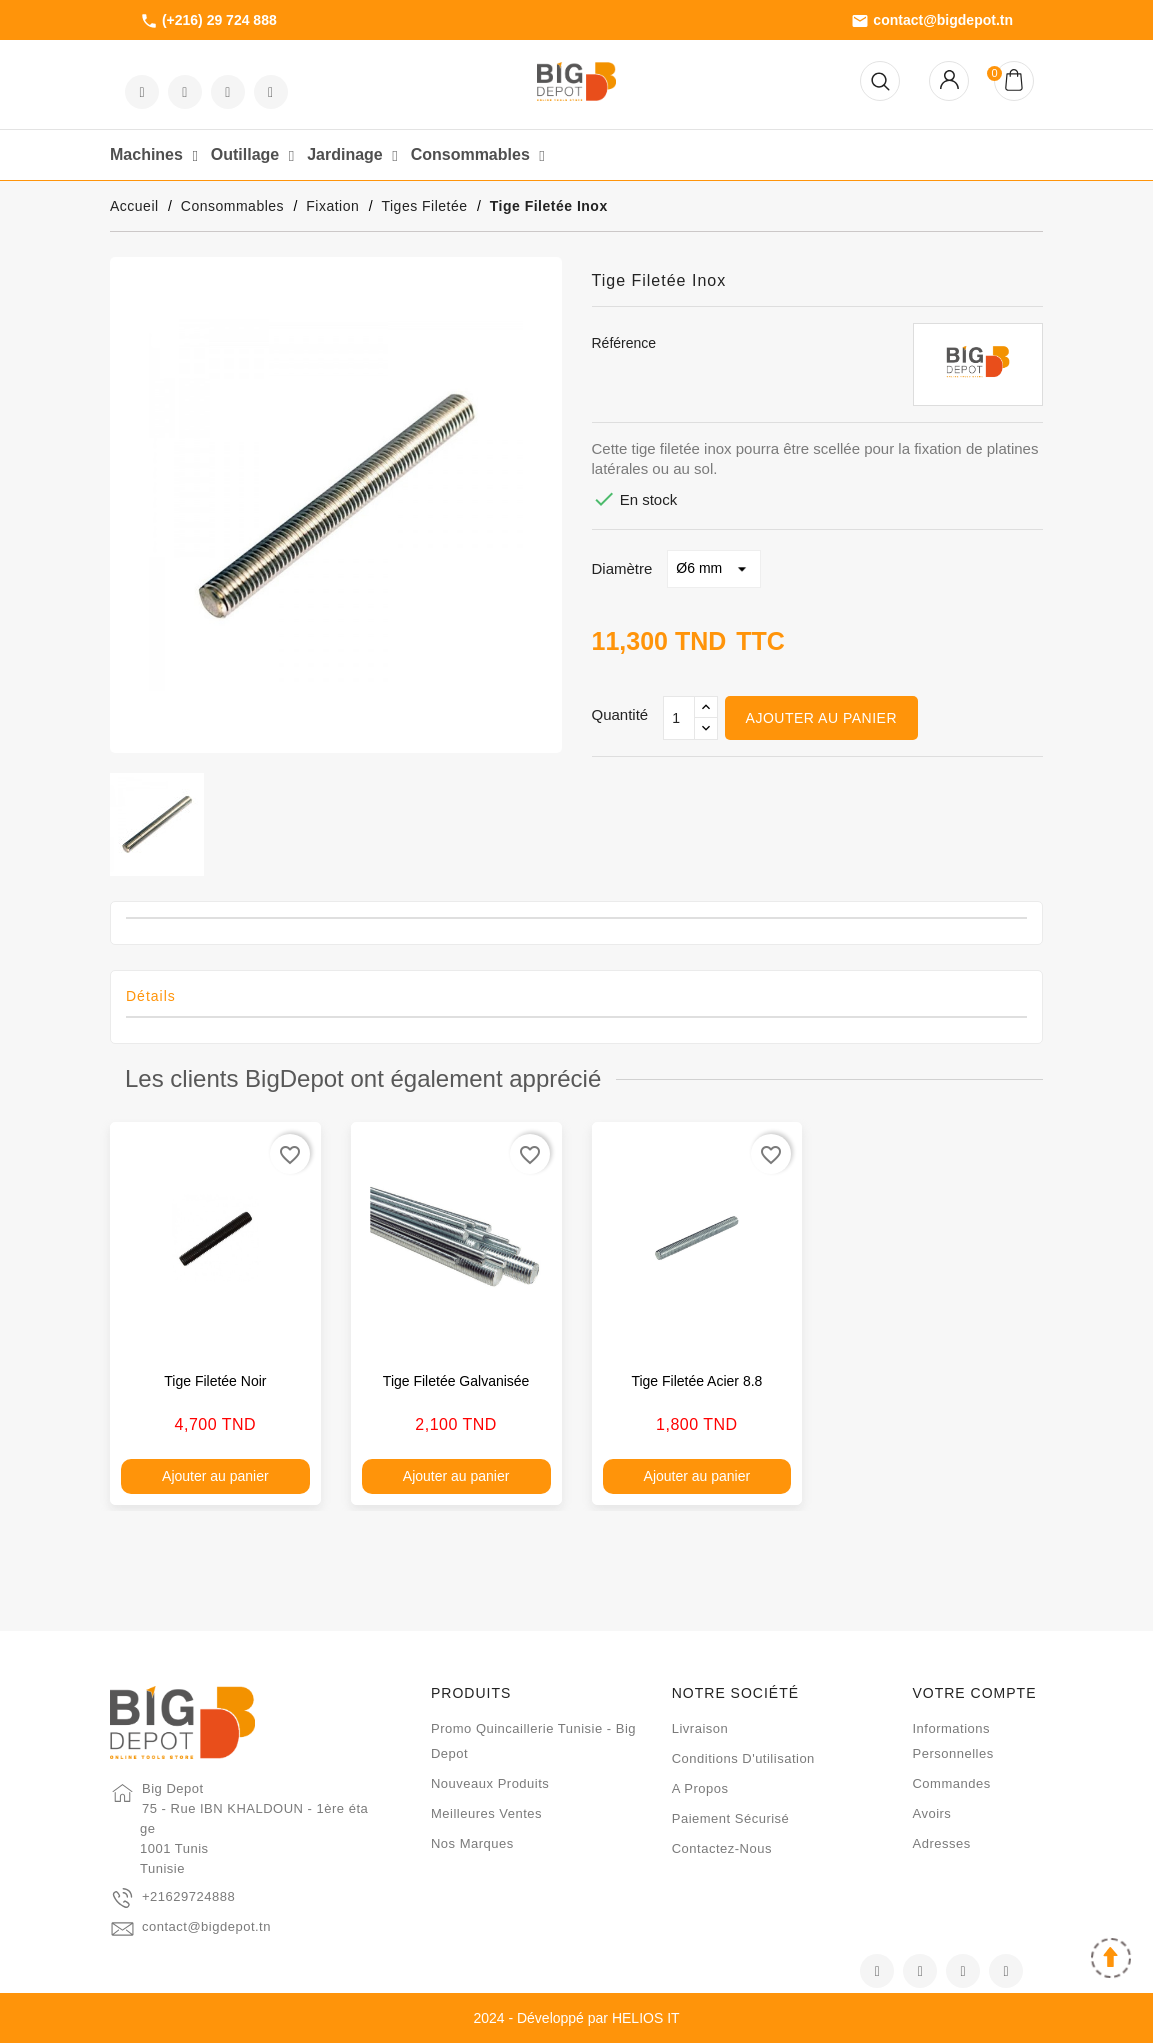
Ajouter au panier (821, 718)
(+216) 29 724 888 (208, 21)
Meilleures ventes (486, 1813)
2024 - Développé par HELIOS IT (576, 2018)
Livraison (700, 1728)
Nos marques (472, 1843)
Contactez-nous (722, 1848)
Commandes (951, 1783)
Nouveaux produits (490, 1783)
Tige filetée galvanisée (456, 1381)
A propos (700, 1788)
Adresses (941, 1843)
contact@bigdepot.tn (932, 21)
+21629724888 (188, 1896)
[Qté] (679, 718)
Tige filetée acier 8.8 (696, 1381)
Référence (624, 343)
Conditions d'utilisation (743, 1758)
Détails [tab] (151, 996)
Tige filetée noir (215, 1381)
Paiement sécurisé (731, 1818)
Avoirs (931, 1813)
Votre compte (974, 1693)
